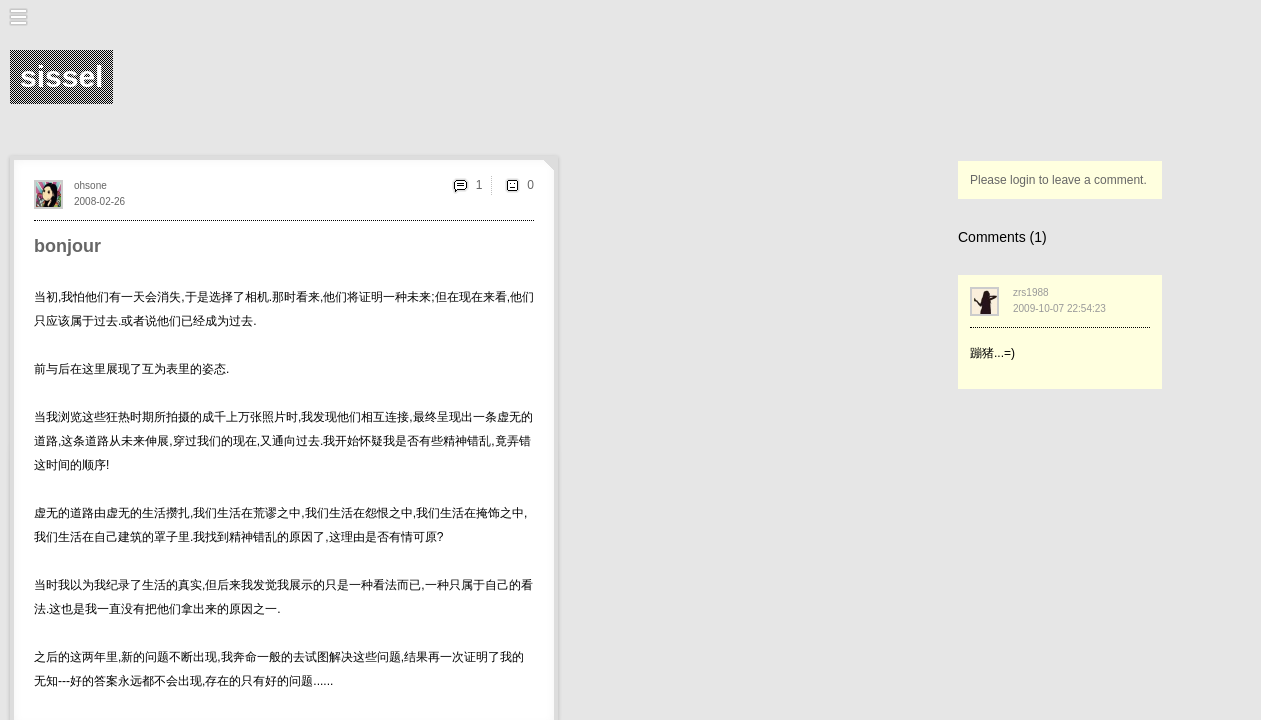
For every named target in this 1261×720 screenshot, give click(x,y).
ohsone (90, 185)
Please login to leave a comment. (1058, 180)
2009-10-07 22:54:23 (1059, 308)
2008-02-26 (99, 201)
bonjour (67, 246)
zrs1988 (1031, 292)
